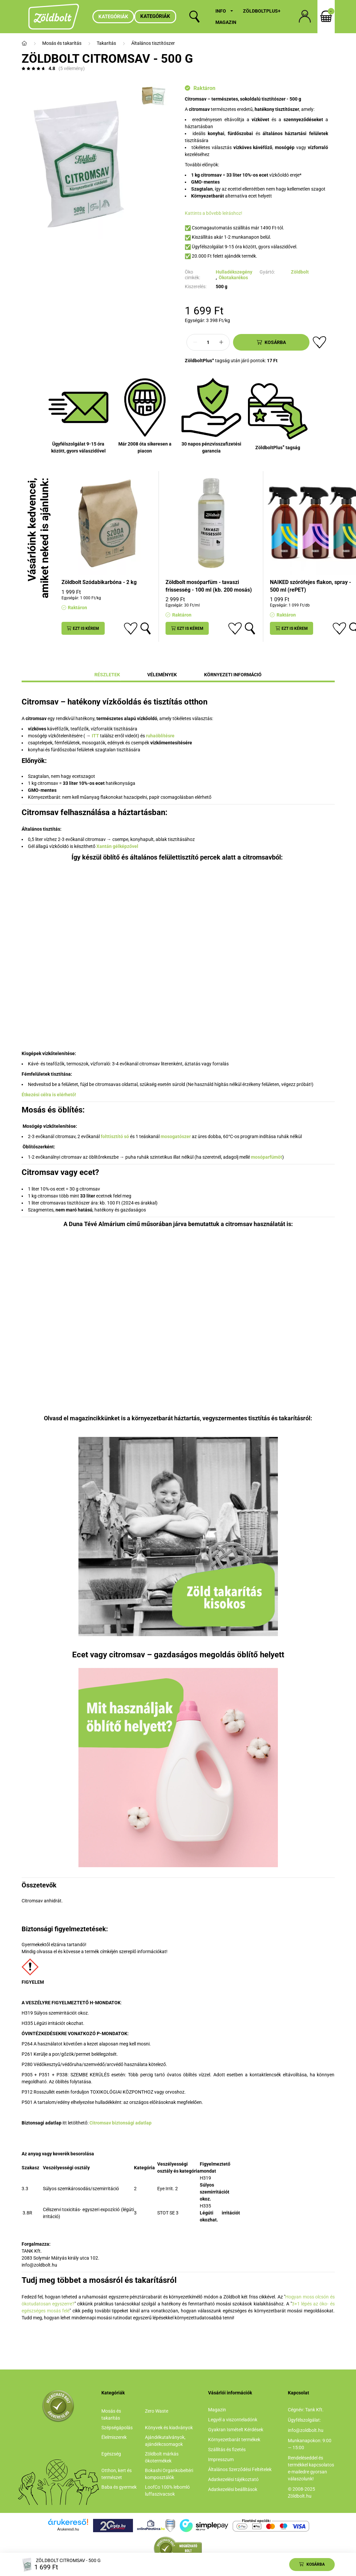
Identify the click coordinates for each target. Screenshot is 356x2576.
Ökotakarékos (233, 277)
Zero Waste (156, 2411)
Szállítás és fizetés (227, 2449)
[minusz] (195, 342)
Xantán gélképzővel (117, 846)
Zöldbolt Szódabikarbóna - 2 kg (99, 582)
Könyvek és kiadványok (169, 2427)
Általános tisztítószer (153, 43)
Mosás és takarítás (61, 43)
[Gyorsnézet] (145, 628)
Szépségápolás (117, 2427)
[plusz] (221, 342)
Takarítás (106, 43)
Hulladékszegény (234, 272)
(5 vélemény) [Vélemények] (72, 68)
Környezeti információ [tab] (233, 674)
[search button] (194, 16)
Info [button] (220, 11)
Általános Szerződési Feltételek (240, 2469)
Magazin (225, 22)
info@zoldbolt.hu (305, 2430)
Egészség (111, 2453)
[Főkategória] (24, 43)
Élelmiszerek (114, 2437)
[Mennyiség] (208, 342)
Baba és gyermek (119, 2487)
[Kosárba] (271, 342)
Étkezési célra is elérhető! (49, 1094)
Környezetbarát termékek (234, 2439)
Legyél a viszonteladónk (232, 2419)
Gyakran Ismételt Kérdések (235, 2429)
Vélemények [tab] (162, 674)
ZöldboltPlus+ (262, 11)
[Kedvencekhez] (319, 342)
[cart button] (326, 16)
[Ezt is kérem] (83, 628)
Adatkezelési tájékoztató (233, 2479)
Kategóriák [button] (155, 16)
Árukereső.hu (68, 2529)
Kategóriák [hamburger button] (113, 17)
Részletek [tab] (107, 674)
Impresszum (221, 2459)
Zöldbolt (300, 272)
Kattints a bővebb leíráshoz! (213, 213)
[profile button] (304, 17)
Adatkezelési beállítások (232, 2489)
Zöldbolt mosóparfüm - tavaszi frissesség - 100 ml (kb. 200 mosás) (209, 586)
